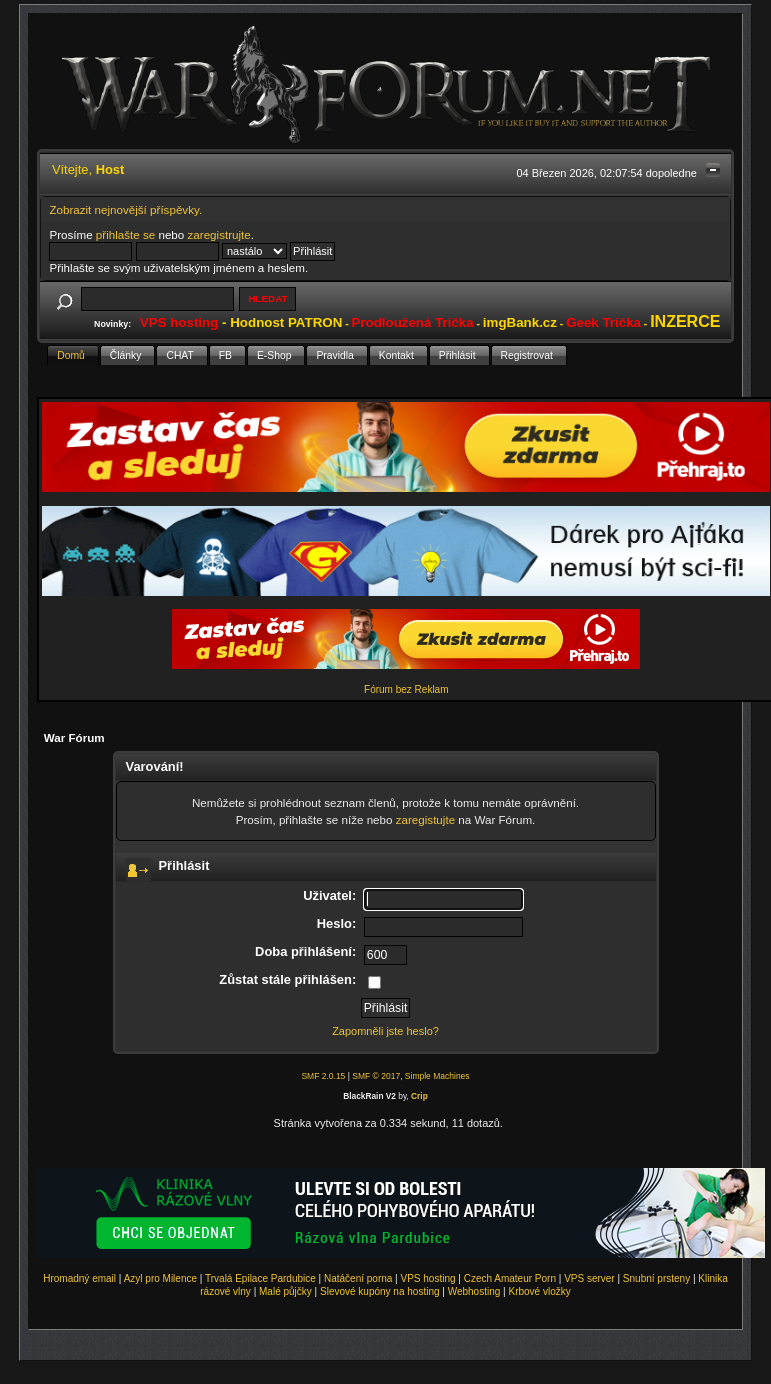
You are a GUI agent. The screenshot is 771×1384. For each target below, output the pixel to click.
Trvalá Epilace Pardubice (260, 1278)
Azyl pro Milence (160, 1278)
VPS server (589, 1278)
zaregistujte (425, 819)
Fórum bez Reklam (406, 689)
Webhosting (474, 1291)
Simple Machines (437, 1076)
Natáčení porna (358, 1278)
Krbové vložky (539, 1291)
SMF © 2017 (376, 1076)
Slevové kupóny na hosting (380, 1291)
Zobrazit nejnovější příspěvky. (125, 209)
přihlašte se (125, 234)
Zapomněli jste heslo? (385, 1031)
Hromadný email (79, 1278)
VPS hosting (428, 1278)
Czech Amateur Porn (510, 1278)
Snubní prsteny (656, 1278)
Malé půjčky (285, 1291)
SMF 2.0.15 (323, 1076)
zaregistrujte (219, 234)
